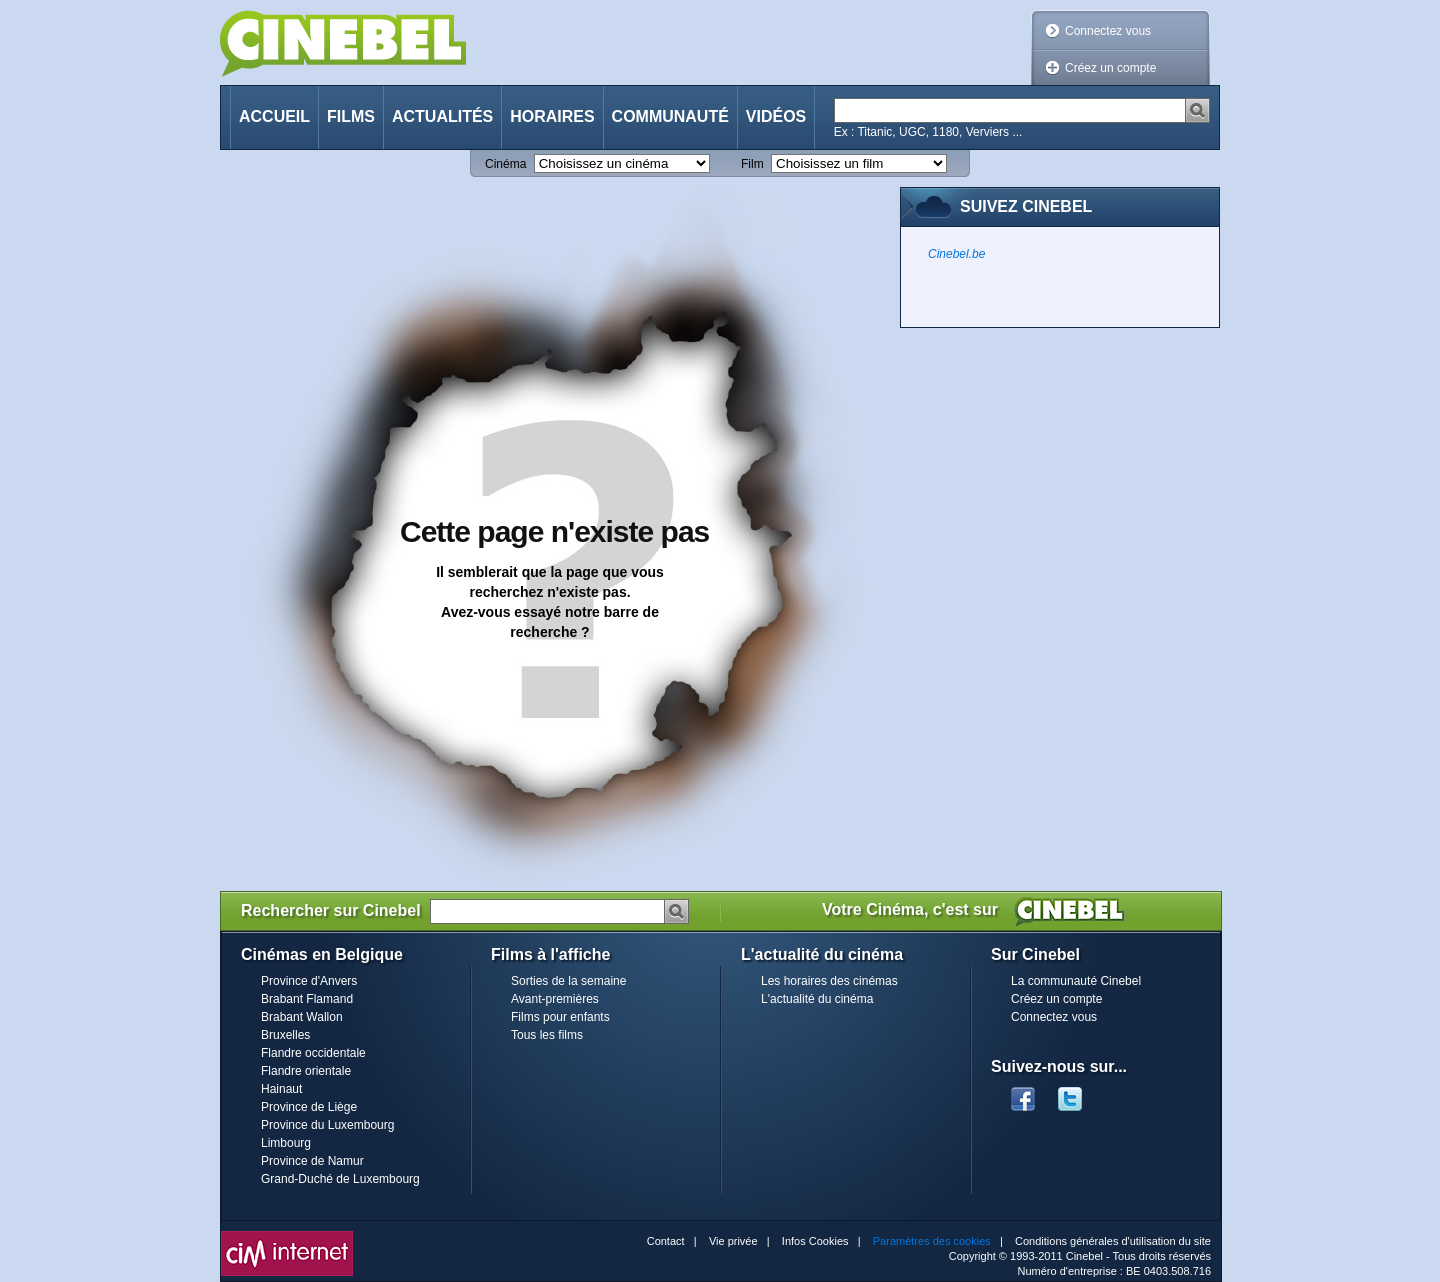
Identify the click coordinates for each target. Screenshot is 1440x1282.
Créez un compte (1110, 68)
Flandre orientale (306, 1071)
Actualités (442, 116)
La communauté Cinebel (1076, 981)
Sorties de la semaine (568, 981)
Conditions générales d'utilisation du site (1113, 1241)
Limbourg (286, 1143)
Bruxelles (285, 1035)
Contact (666, 1241)
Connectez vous (1108, 31)
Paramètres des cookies (932, 1241)
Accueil (274, 116)
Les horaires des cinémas (829, 981)
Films (351, 116)
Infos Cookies (815, 1241)
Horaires (552, 116)
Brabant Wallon (302, 1017)
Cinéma (505, 164)
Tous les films (547, 1035)
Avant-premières (555, 999)
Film (752, 164)
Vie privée (733, 1241)
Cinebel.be (956, 254)
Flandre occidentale (313, 1053)
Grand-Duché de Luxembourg (340, 1179)
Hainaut (281, 1089)
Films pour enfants (560, 1017)
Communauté (670, 116)
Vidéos (776, 116)
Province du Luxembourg (327, 1125)
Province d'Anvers (309, 981)
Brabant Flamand (307, 999)
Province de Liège (309, 1107)
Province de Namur (312, 1161)
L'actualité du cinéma (817, 999)
